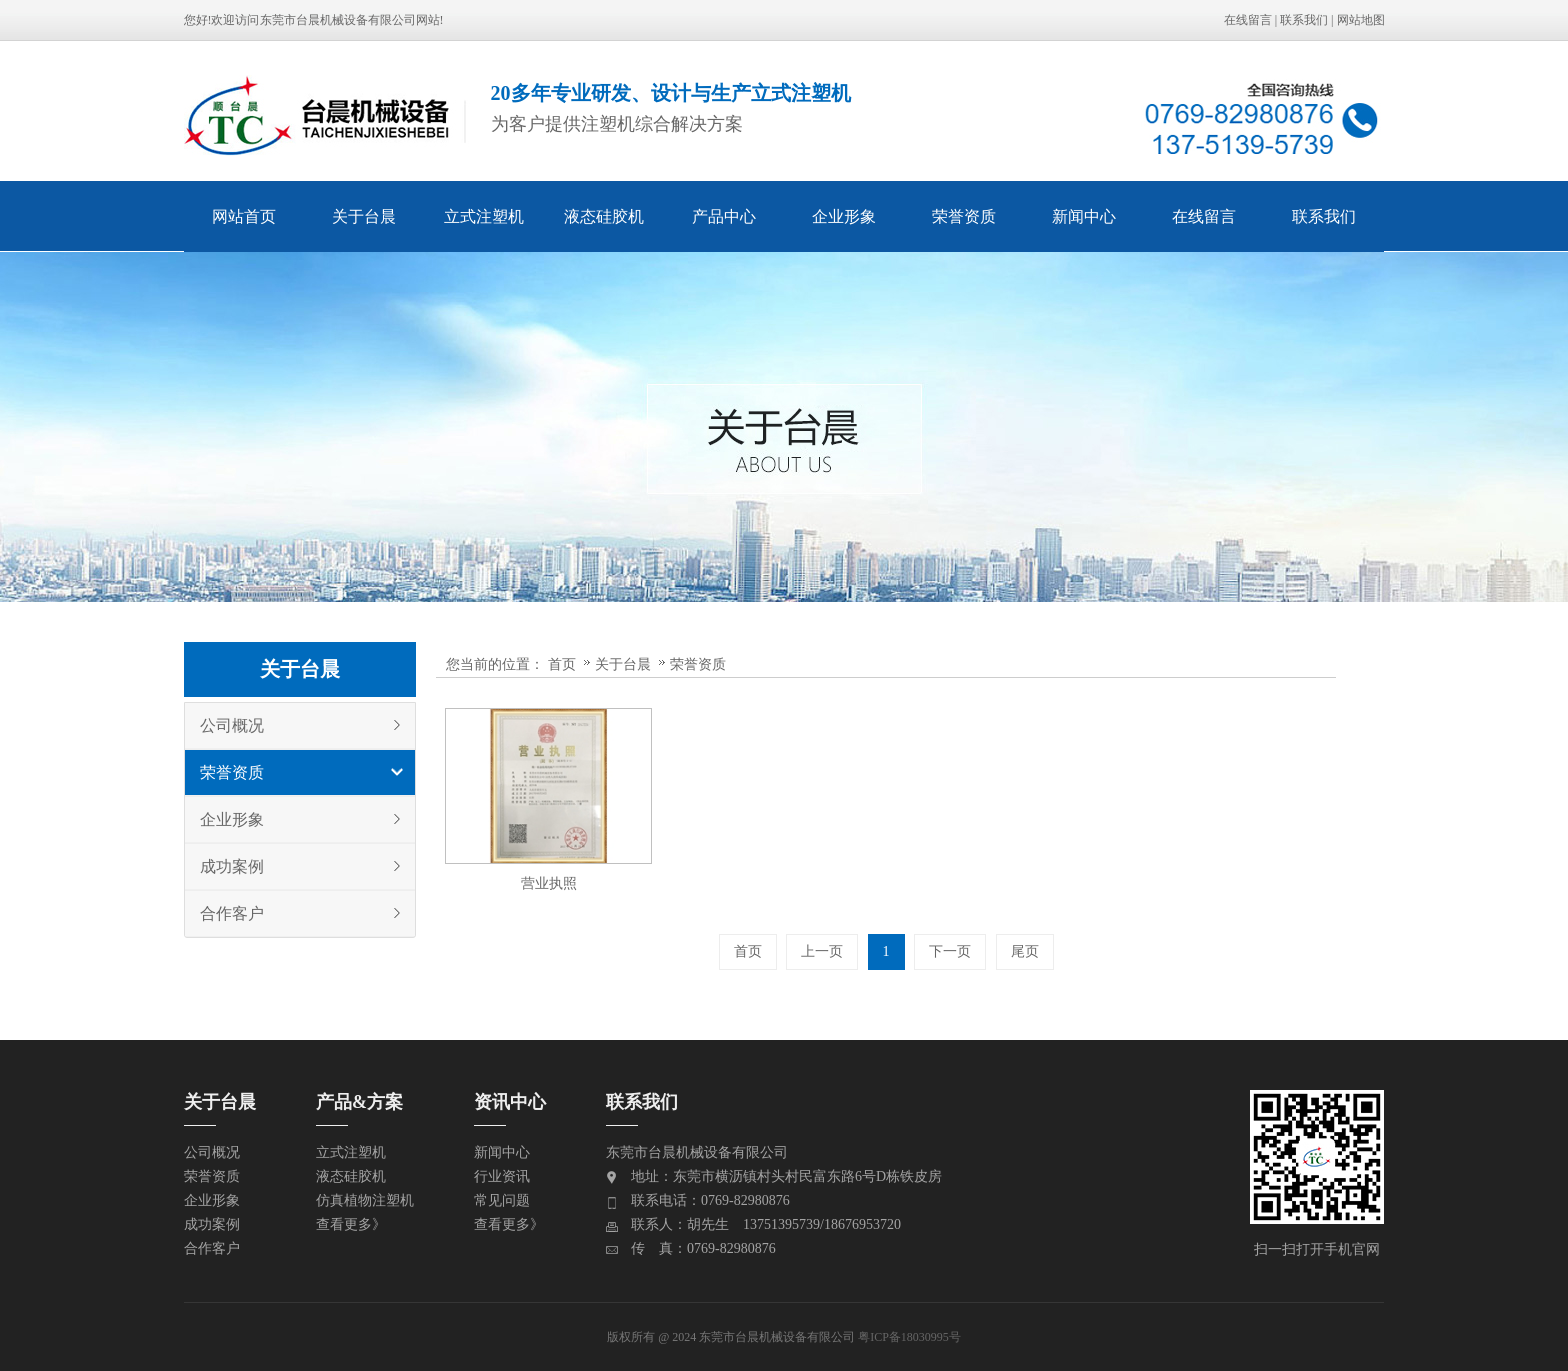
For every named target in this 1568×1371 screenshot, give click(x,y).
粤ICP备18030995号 (909, 1337)
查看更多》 (351, 1224)
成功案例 (232, 866)
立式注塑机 (484, 216)
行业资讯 (502, 1176)
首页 (562, 664)
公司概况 (232, 725)
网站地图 (1361, 20)
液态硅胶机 (604, 216)
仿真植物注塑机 (365, 1200)
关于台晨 (364, 216)
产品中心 (724, 216)
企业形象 (844, 216)
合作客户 (232, 913)
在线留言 (1248, 20)
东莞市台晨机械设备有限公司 (338, 20)
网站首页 (244, 216)
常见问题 (502, 1200)
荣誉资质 (964, 216)
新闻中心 (1084, 216)
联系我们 (1304, 20)
